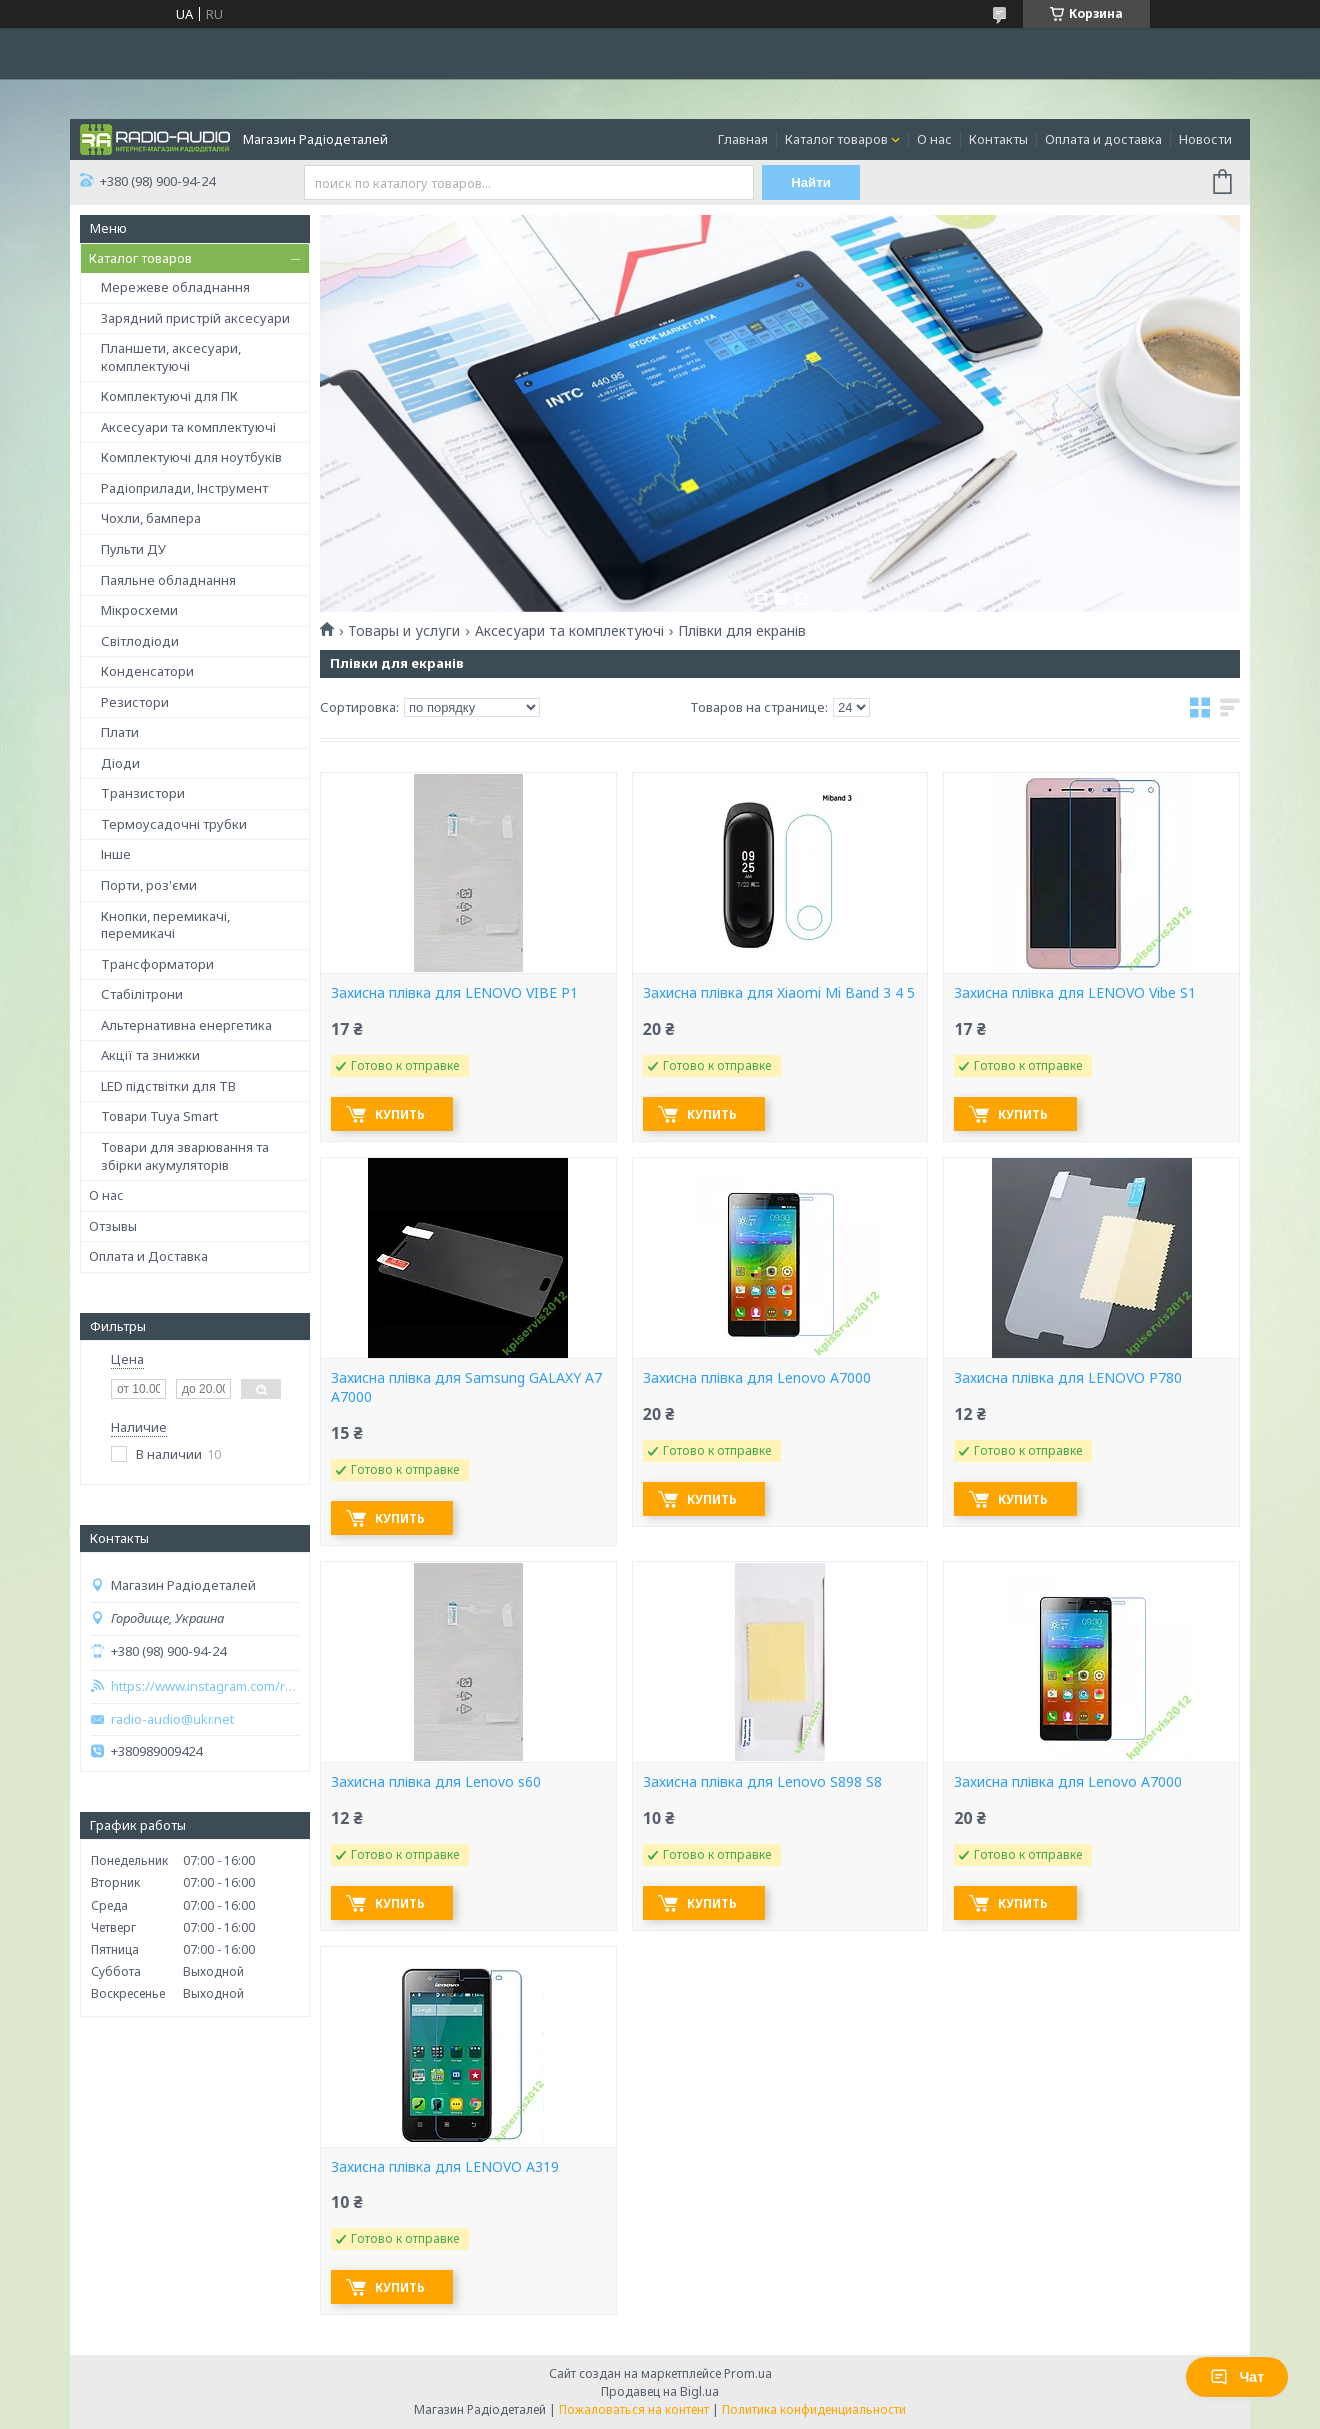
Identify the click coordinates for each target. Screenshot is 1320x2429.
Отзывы (113, 1226)
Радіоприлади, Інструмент (184, 488)
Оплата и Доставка (148, 1256)
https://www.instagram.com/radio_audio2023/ (205, 1686)
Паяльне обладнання (168, 580)
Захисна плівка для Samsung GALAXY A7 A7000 (466, 1387)
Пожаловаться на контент (634, 2409)
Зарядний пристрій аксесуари (195, 318)
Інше (116, 854)
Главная (743, 139)
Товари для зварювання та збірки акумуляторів (185, 1156)
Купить (401, 1114)
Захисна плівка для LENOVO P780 (1068, 1378)
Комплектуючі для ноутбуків (191, 457)
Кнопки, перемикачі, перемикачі (165, 925)
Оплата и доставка (1103, 139)
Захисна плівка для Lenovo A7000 (757, 1378)
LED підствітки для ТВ (168, 1086)
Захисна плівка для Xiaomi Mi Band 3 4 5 (779, 993)
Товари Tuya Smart (159, 1116)
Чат (1237, 2377)
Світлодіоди (140, 641)
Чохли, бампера (151, 518)
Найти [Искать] (812, 182)
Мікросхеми (139, 610)
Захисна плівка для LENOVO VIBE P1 (454, 993)
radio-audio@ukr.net (172, 1719)
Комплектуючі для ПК (169, 396)
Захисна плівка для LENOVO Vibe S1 (1075, 993)
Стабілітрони (142, 994)
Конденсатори (147, 671)
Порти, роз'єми (149, 885)
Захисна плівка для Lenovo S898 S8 (762, 1782)
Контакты (998, 139)
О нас (934, 139)
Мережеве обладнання (175, 287)
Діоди (120, 763)
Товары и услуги (404, 631)
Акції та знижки (150, 1055)
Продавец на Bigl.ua (660, 2391)
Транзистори (143, 793)
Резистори (135, 702)
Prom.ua (748, 2373)
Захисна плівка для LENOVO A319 (445, 2167)
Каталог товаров (836, 139)
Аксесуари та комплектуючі (188, 427)
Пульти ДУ (133, 549)
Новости (1205, 139)
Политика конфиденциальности (814, 2409)
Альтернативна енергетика (186, 1025)
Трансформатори (157, 964)
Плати (120, 732)
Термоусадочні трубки (174, 824)
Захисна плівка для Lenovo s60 (436, 1782)
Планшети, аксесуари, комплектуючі (171, 357)
